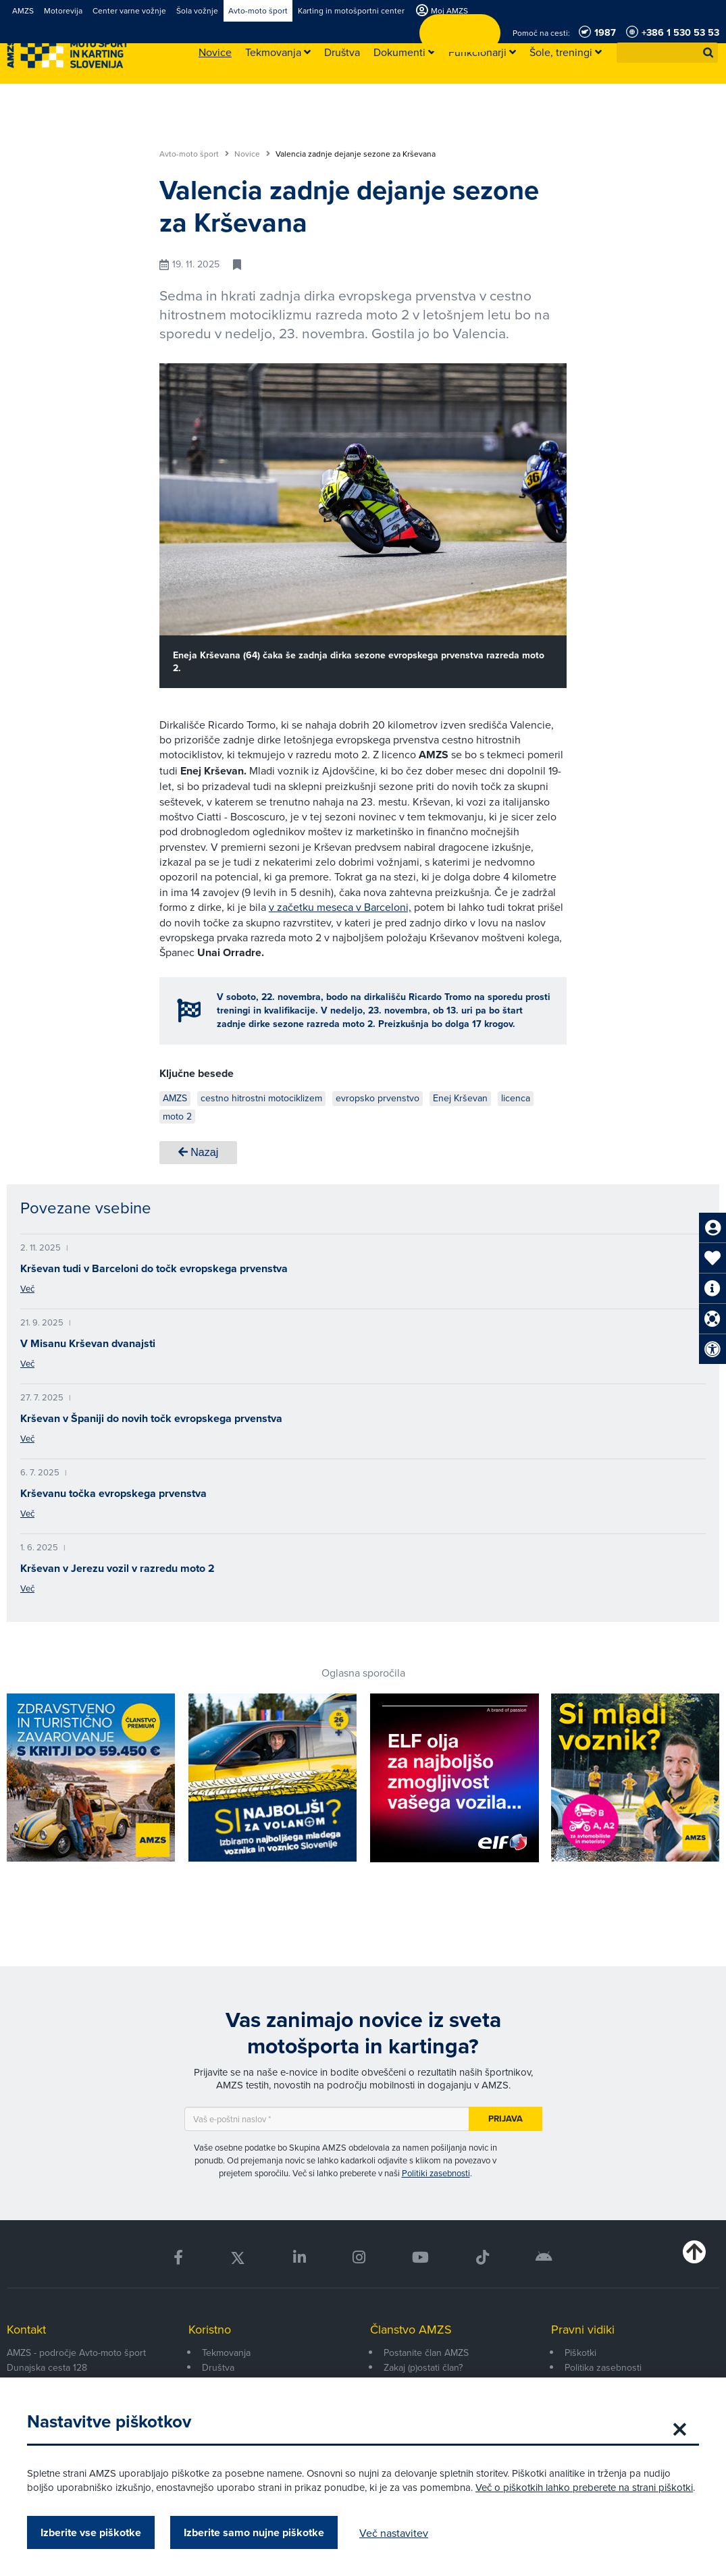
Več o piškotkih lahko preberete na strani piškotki (584, 2487)
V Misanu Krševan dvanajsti (87, 1343)
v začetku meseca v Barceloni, (340, 906)
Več (27, 1288)
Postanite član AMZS (426, 2352)
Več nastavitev (393, 2532)
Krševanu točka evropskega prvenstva (113, 1493)
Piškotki (580, 2352)
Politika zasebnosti (603, 2367)
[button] (708, 52)
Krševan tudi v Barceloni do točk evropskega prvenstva (154, 1268)
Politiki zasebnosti (436, 2173)
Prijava (505, 2118)
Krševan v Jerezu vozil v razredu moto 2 (117, 1568)
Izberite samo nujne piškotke (254, 2532)
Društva (218, 2367)
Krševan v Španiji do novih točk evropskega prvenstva (151, 1418)
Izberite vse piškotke (91, 2532)
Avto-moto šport (194, 154)
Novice (252, 154)
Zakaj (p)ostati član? (423, 2367)
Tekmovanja (226, 2352)
